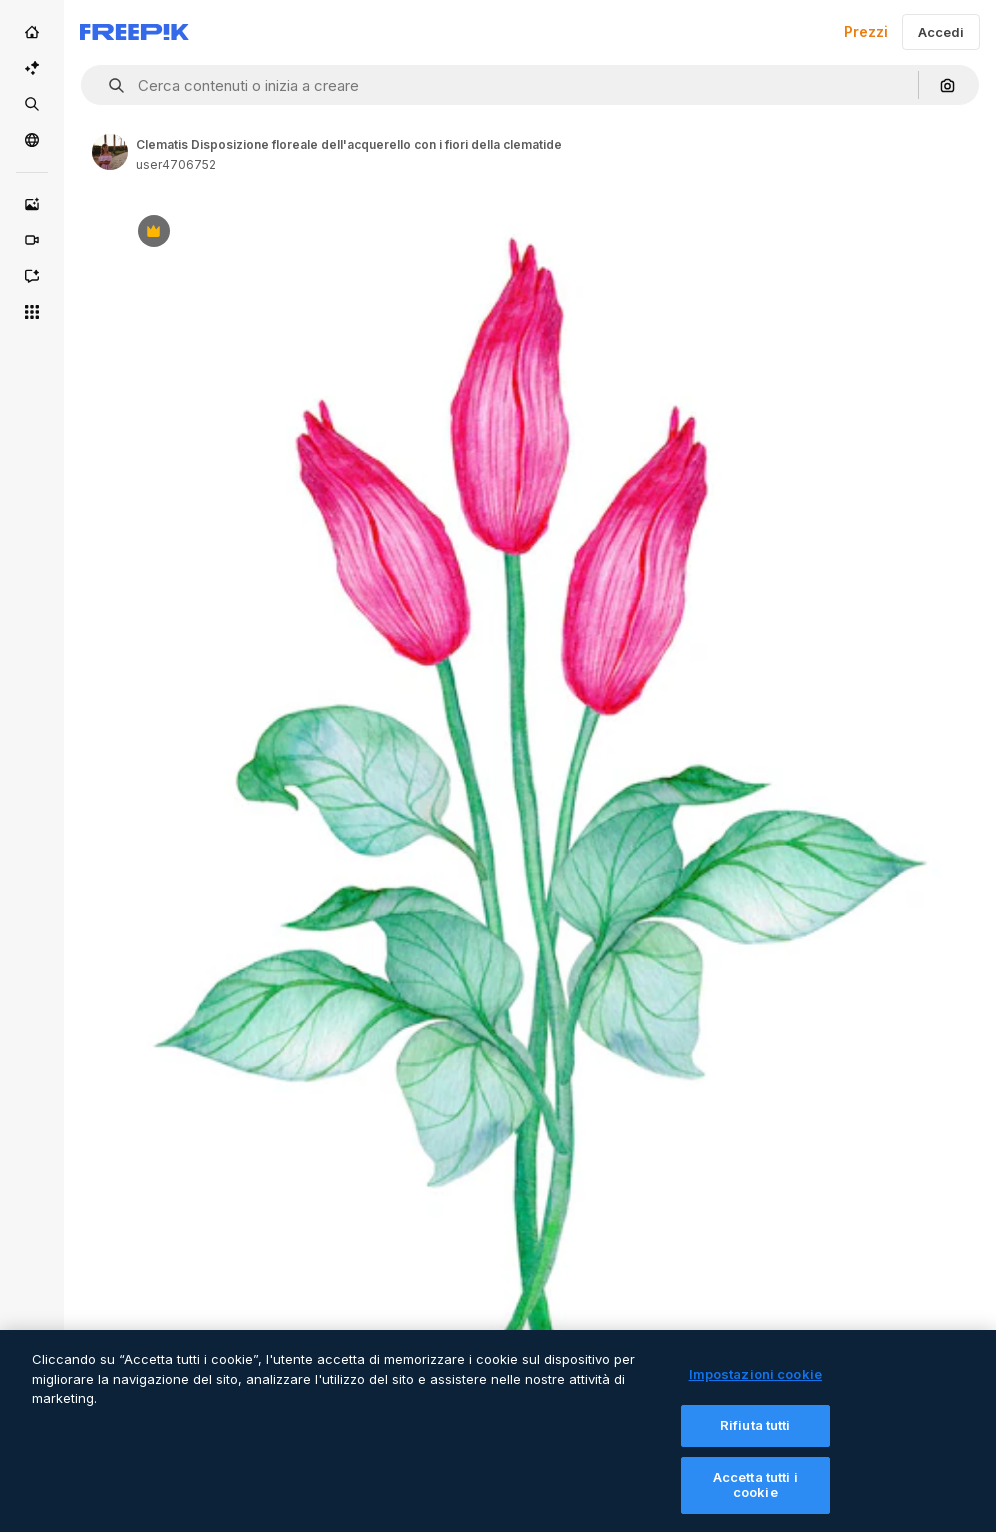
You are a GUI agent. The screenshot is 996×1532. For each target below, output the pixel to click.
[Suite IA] (32, 68)
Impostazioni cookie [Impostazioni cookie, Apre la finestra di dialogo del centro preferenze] (755, 1387)
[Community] (32, 140)
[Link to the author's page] (110, 152)
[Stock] (32, 104)
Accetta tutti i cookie (755, 1497)
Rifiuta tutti (755, 1437)
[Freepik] (134, 32)
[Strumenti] (32, 312)
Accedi (941, 32)
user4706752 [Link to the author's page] (176, 164)
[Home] (32, 32)
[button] (108, 85)
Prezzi (866, 31)
